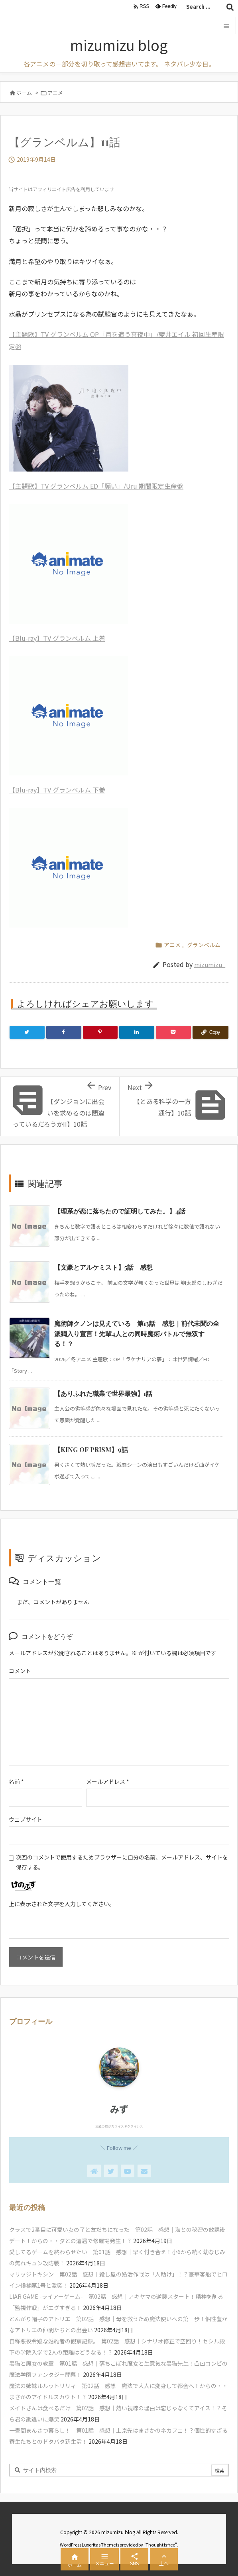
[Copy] (210, 1032)
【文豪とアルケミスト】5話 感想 (103, 1267)
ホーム (24, 92)
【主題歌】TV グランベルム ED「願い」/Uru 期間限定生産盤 (96, 486)
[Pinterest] (100, 1032)
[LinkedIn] (136, 1032)
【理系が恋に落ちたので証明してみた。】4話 (119, 1211)
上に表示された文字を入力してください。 (62, 1904)
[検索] (230, 7)
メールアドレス (107, 1781)
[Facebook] (63, 1032)
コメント (20, 1671)
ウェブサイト (25, 1819)
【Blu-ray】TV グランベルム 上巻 (57, 638)
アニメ (55, 92)
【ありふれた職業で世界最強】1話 (103, 1393)
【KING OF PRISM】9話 (91, 1449)
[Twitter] (27, 1032)
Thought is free (160, 2544)
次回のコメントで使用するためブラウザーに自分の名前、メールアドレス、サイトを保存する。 (122, 1862)
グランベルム (203, 945)
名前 (16, 1781)
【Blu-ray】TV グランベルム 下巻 (57, 790)
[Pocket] (173, 1032)
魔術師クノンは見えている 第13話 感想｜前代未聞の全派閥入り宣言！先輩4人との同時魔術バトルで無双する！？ (136, 1333)
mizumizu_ (209, 964)
